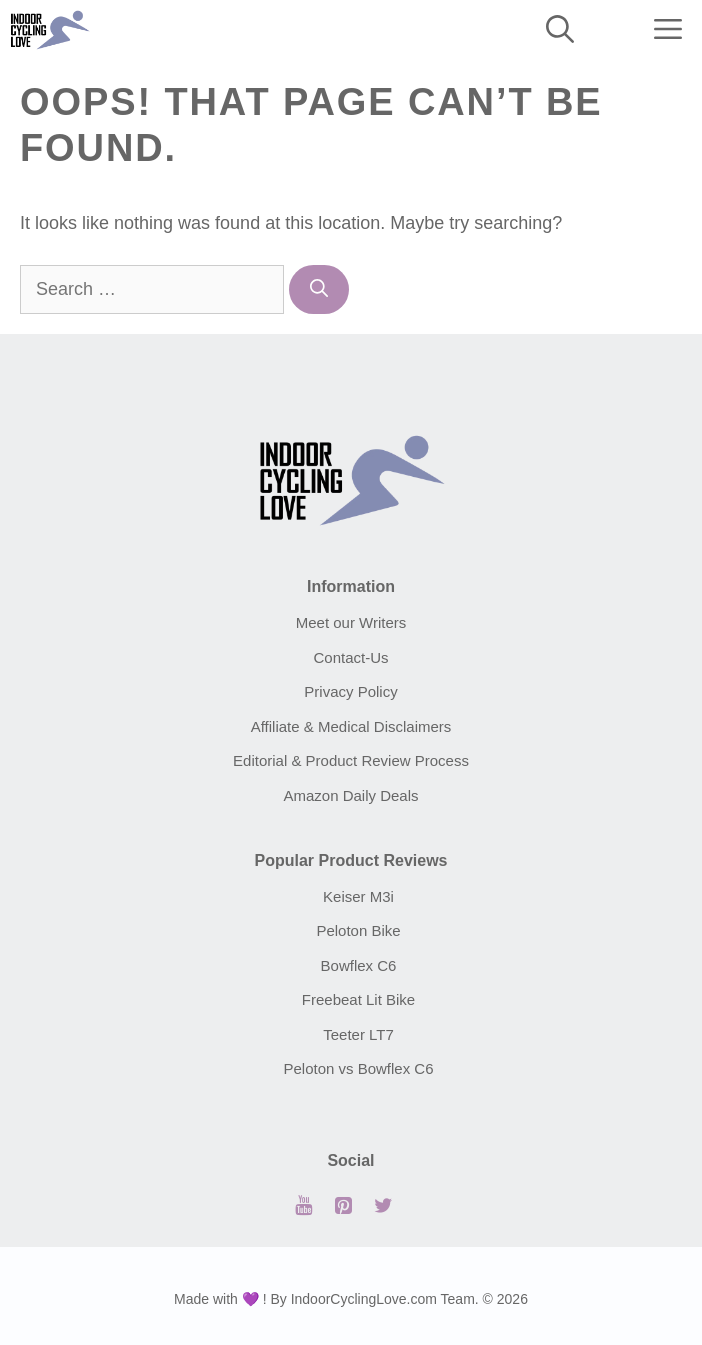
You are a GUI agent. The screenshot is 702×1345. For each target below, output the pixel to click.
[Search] (319, 289)
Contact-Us (350, 657)
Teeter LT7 (358, 1034)
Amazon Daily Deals (350, 795)
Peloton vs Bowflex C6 (358, 1068)
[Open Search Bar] (560, 30)
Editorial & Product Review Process (351, 760)
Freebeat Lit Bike (358, 999)
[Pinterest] (343, 1206)
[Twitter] (383, 1206)
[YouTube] (303, 1206)
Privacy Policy (350, 691)
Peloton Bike (358, 930)
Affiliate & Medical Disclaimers (351, 726)
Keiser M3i (358, 896)
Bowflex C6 (359, 965)
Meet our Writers (351, 622)
